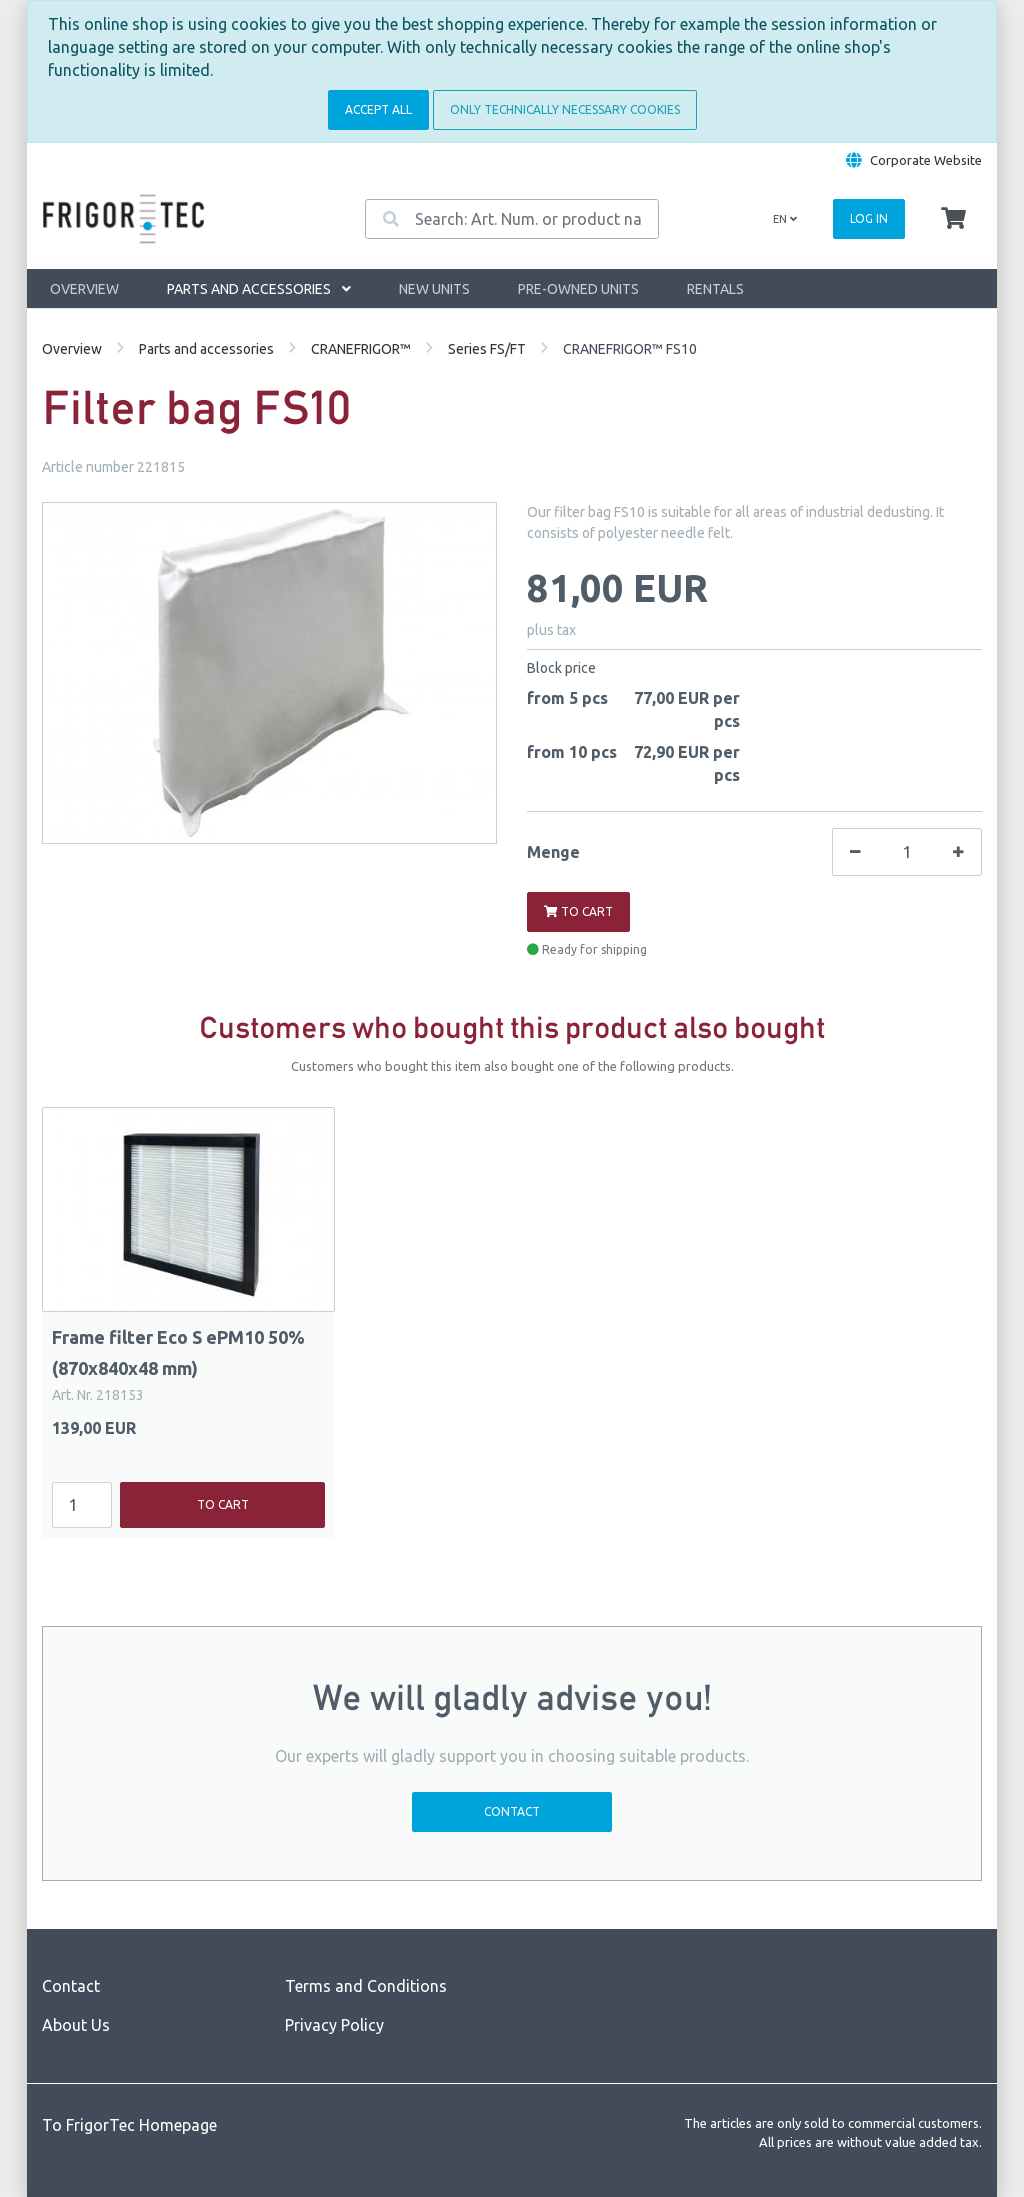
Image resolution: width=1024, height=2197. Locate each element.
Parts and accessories (259, 289)
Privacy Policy (334, 2025)
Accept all (378, 109)
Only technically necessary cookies (565, 109)
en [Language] (785, 219)
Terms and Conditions (366, 1986)
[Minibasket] (953, 219)
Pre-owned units (578, 289)
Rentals (715, 289)
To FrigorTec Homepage (129, 2125)
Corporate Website (926, 160)
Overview (84, 289)
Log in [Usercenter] (869, 218)
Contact (512, 1811)
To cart (578, 911)
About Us (76, 2025)
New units (434, 289)
